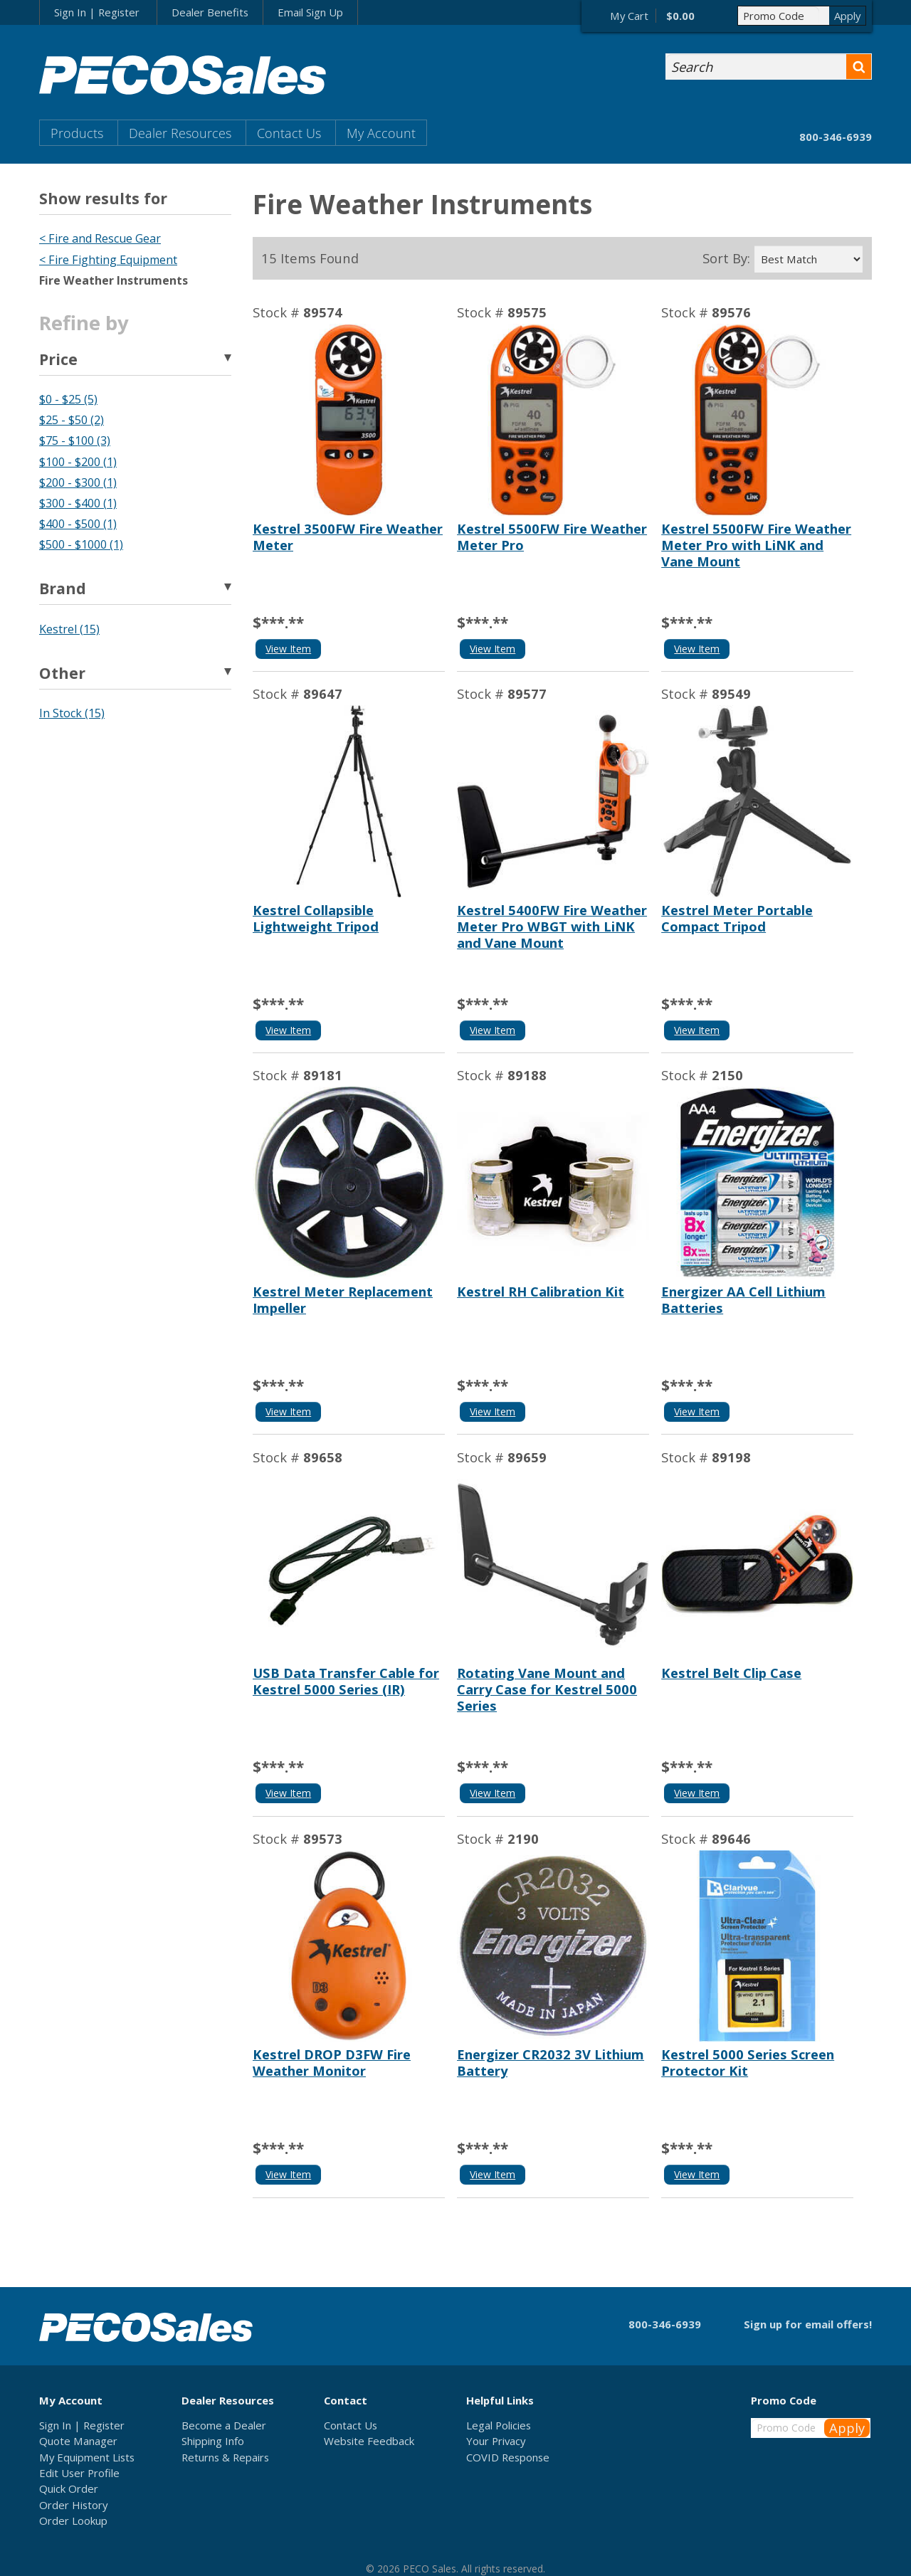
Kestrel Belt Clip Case (731, 1673)
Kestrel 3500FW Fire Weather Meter (348, 536)
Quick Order (68, 2488)
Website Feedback (369, 2441)
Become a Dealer (223, 2425)
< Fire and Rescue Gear (100, 238)
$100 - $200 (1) (78, 462)
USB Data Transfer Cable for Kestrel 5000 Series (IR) (346, 1681)
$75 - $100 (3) (74, 440)
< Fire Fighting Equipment (108, 260)
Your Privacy (495, 2441)
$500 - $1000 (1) (81, 544)
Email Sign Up (310, 12)
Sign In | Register (96, 12)
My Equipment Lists (87, 2457)
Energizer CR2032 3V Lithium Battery (550, 2062)
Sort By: (726, 258)
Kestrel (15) (69, 629)
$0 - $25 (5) (68, 399)
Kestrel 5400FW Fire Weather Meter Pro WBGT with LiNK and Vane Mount (552, 926)
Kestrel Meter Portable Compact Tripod (737, 918)
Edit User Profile (79, 2473)
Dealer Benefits (210, 12)
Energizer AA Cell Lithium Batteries (743, 1299)
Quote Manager (78, 2441)
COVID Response (507, 2457)
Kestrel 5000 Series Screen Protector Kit (747, 2062)
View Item (288, 648)
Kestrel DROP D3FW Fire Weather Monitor (332, 2062)
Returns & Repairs (225, 2457)
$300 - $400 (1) (78, 503)
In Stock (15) (72, 713)
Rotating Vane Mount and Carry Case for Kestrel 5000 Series (547, 1689)
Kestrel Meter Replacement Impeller (343, 1299)
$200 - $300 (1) (78, 482)
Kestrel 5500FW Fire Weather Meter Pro (552, 536)
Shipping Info (212, 2441)
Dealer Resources (180, 133)
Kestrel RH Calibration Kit (540, 1291)
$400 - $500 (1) (78, 524)
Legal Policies (498, 2425)
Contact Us (289, 133)
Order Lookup (73, 2520)
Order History (73, 2505)
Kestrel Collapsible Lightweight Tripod (316, 918)
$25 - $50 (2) (71, 420)
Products (77, 133)
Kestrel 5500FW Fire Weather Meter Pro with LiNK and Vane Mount (756, 544)
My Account (381, 133)
